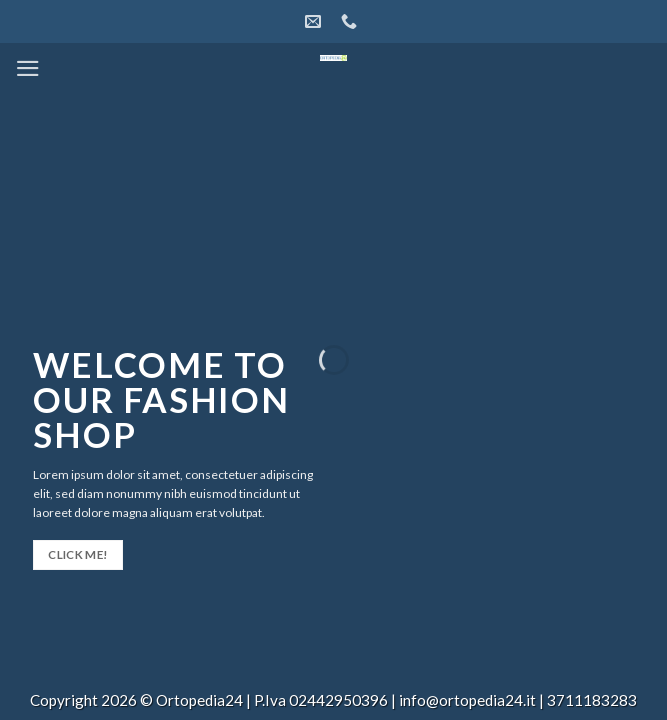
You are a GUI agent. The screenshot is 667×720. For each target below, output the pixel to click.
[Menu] (28, 68)
